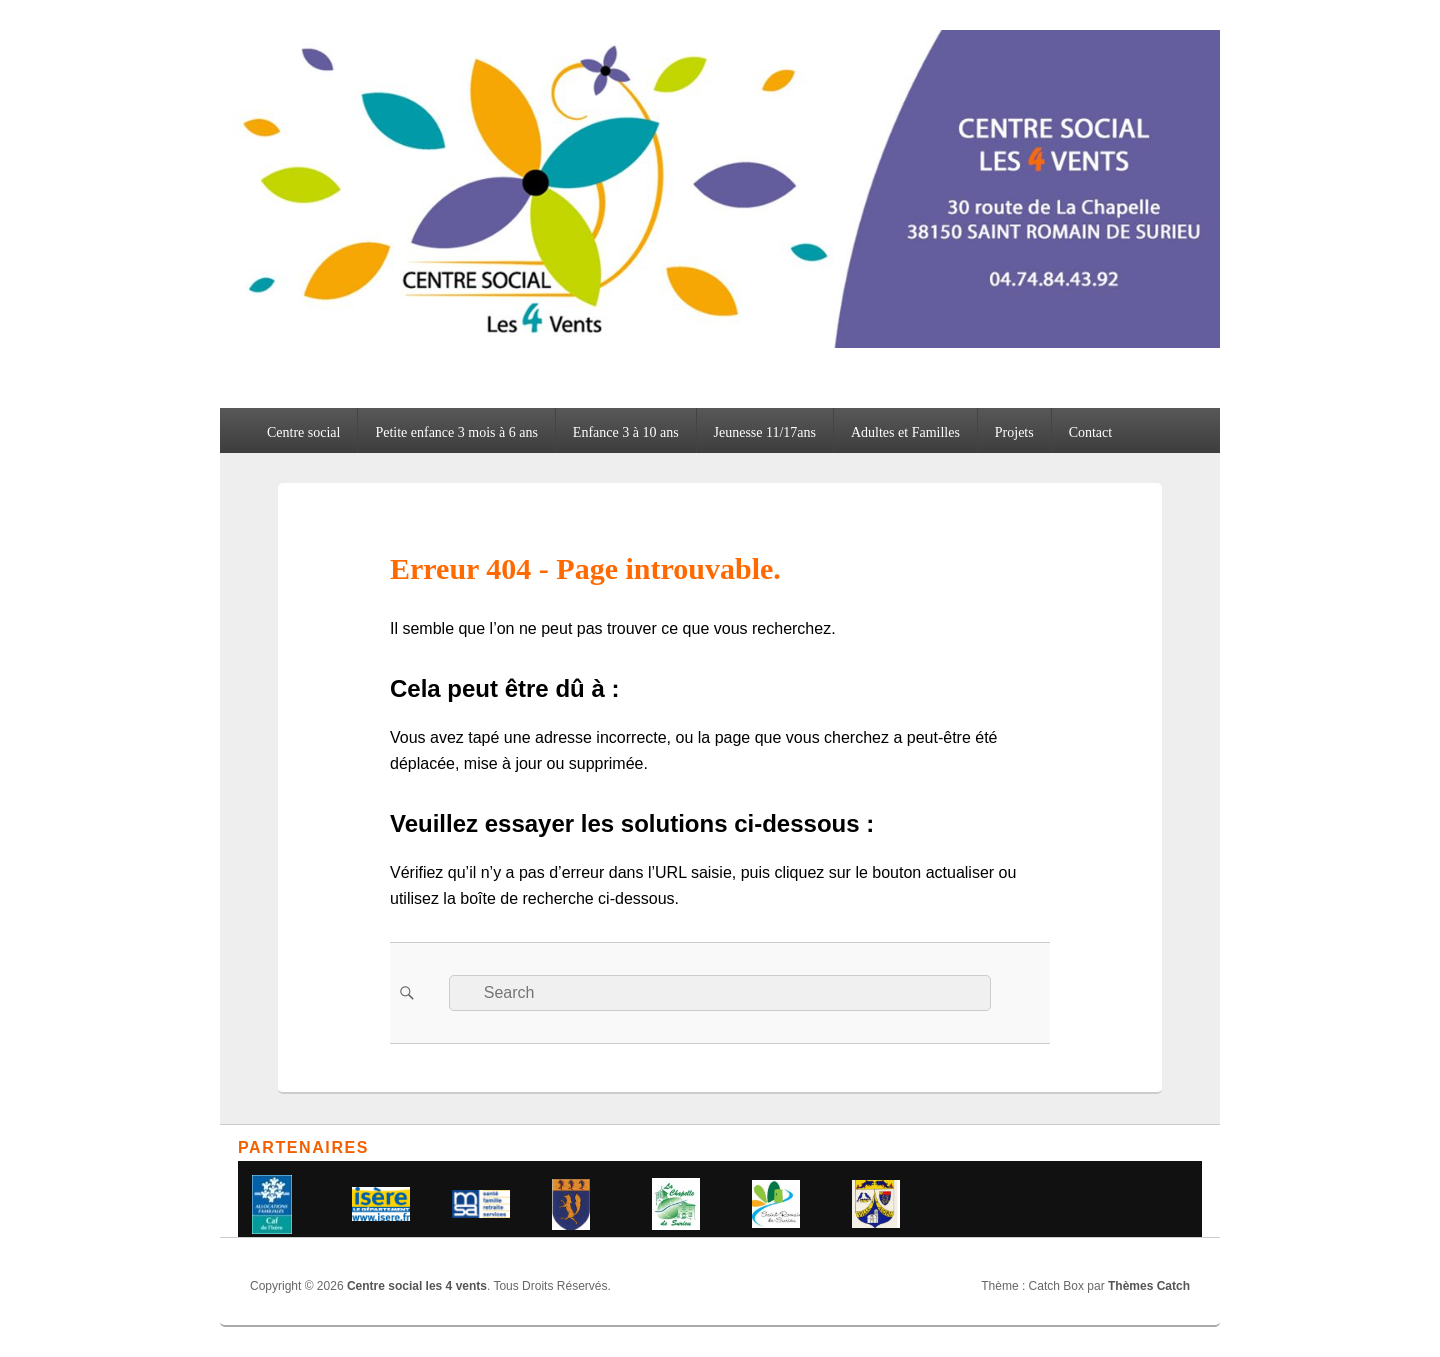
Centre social (303, 432)
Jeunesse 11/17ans (765, 432)
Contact (1091, 432)
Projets (1014, 432)
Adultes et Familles (905, 432)
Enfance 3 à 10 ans (626, 432)
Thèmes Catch (1149, 1286)
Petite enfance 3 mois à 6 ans (456, 432)
